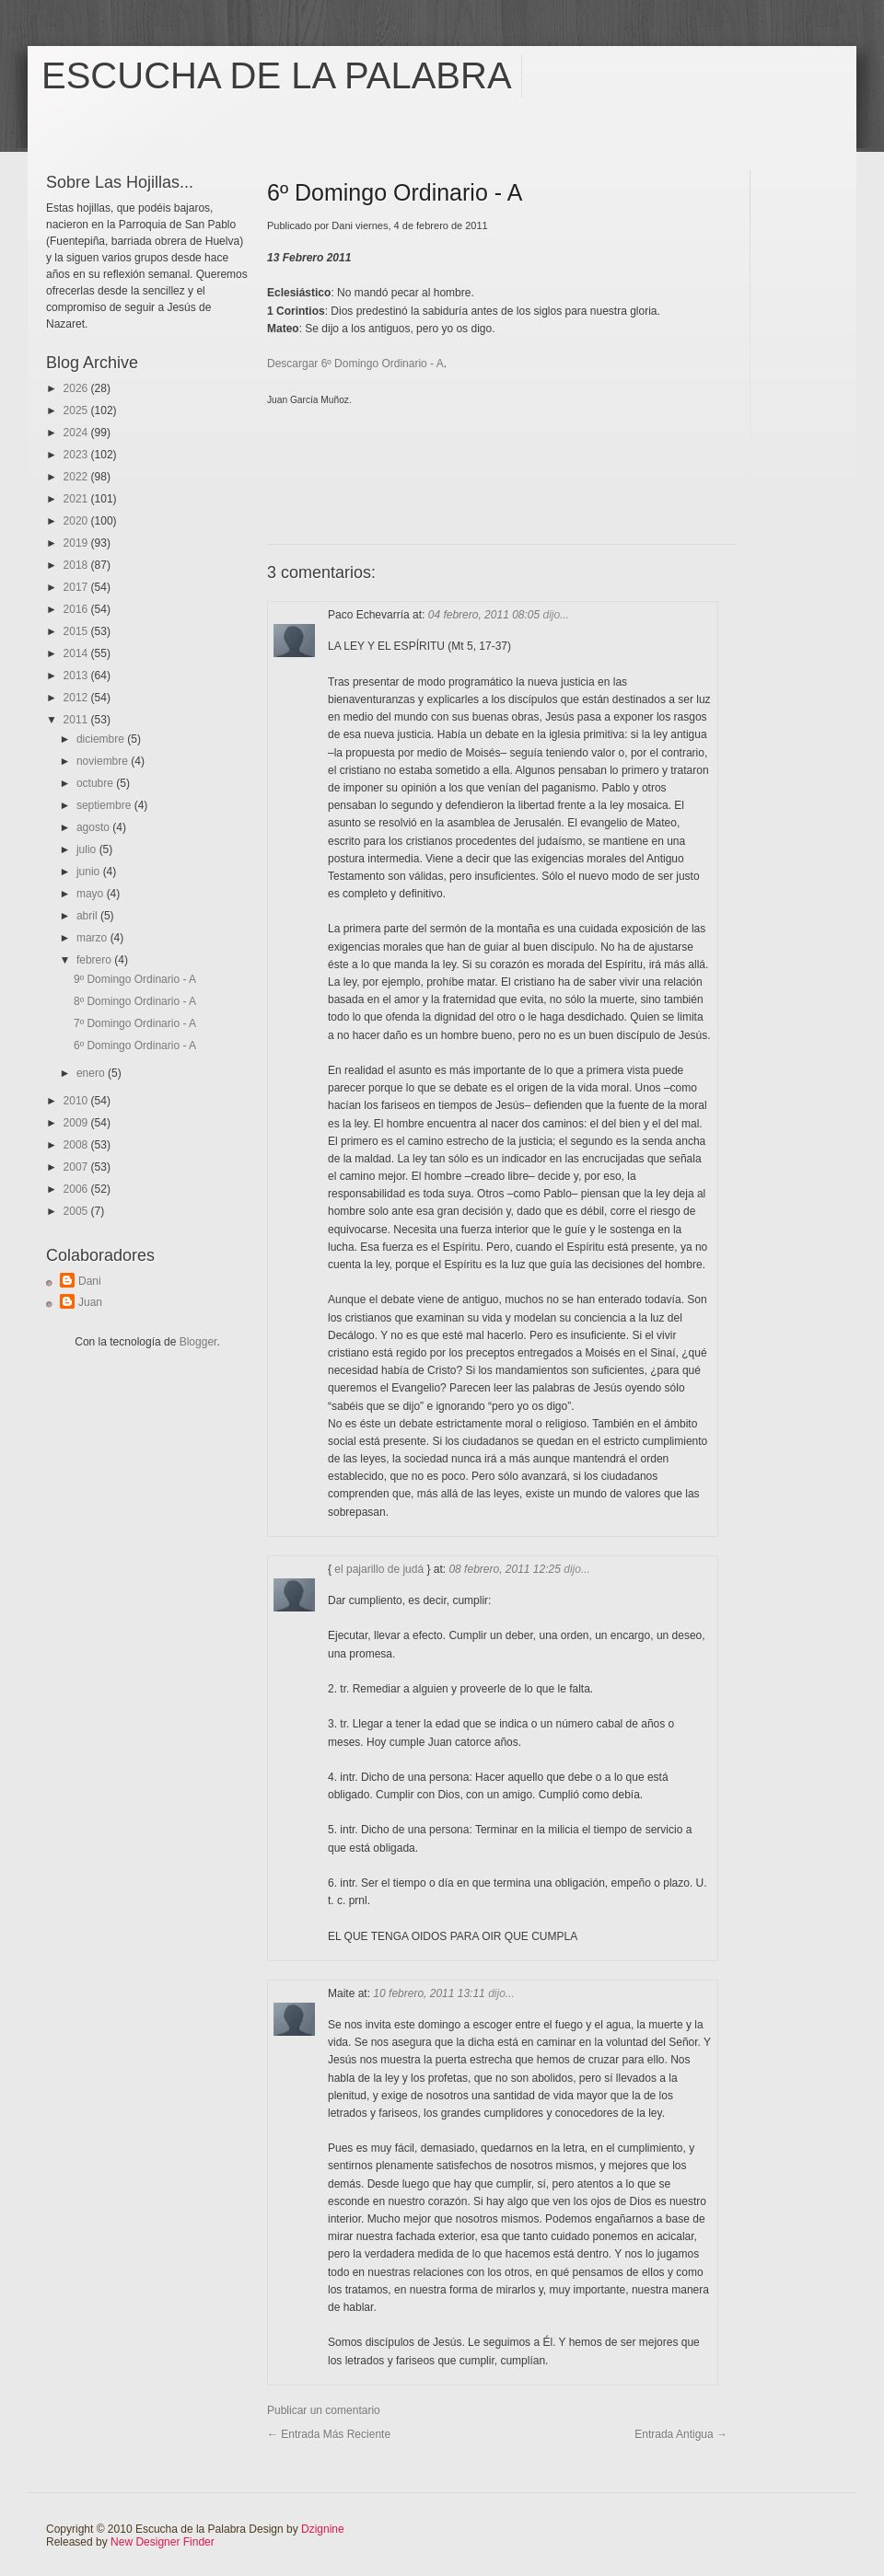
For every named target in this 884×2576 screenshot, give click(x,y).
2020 (77, 520)
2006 (77, 1189)
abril (88, 915)
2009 (77, 1122)
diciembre (101, 739)
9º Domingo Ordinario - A (135, 979)
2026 (77, 388)
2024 (77, 432)
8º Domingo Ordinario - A (135, 1001)
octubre (96, 783)
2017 (77, 587)
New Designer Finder (162, 2542)
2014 (77, 653)
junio (89, 871)
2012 (77, 697)
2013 (77, 675)
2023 (77, 454)
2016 (77, 609)
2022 (77, 476)
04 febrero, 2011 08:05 (485, 614)
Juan (90, 1302)
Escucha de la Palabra (276, 75)
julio (87, 849)
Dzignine (322, 2529)
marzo (93, 937)
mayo (91, 893)
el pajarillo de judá (379, 1569)
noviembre (103, 761)
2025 (77, 410)
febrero (95, 959)
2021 (77, 498)
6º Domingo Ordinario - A (135, 1045)
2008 (77, 1144)
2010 (77, 1100)
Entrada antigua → (680, 2434)
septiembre (105, 805)
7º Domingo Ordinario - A (135, 1023)
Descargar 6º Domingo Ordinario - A (355, 363)
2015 (77, 631)
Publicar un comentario (323, 2410)
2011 (77, 719)
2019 (77, 543)
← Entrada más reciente (328, 2434)
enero (92, 1073)
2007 (77, 1167)
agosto (94, 827)
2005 (77, 1211)
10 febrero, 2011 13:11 (430, 1993)
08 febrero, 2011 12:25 (506, 1569)
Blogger (198, 1341)
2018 (77, 565)
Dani (89, 1281)
